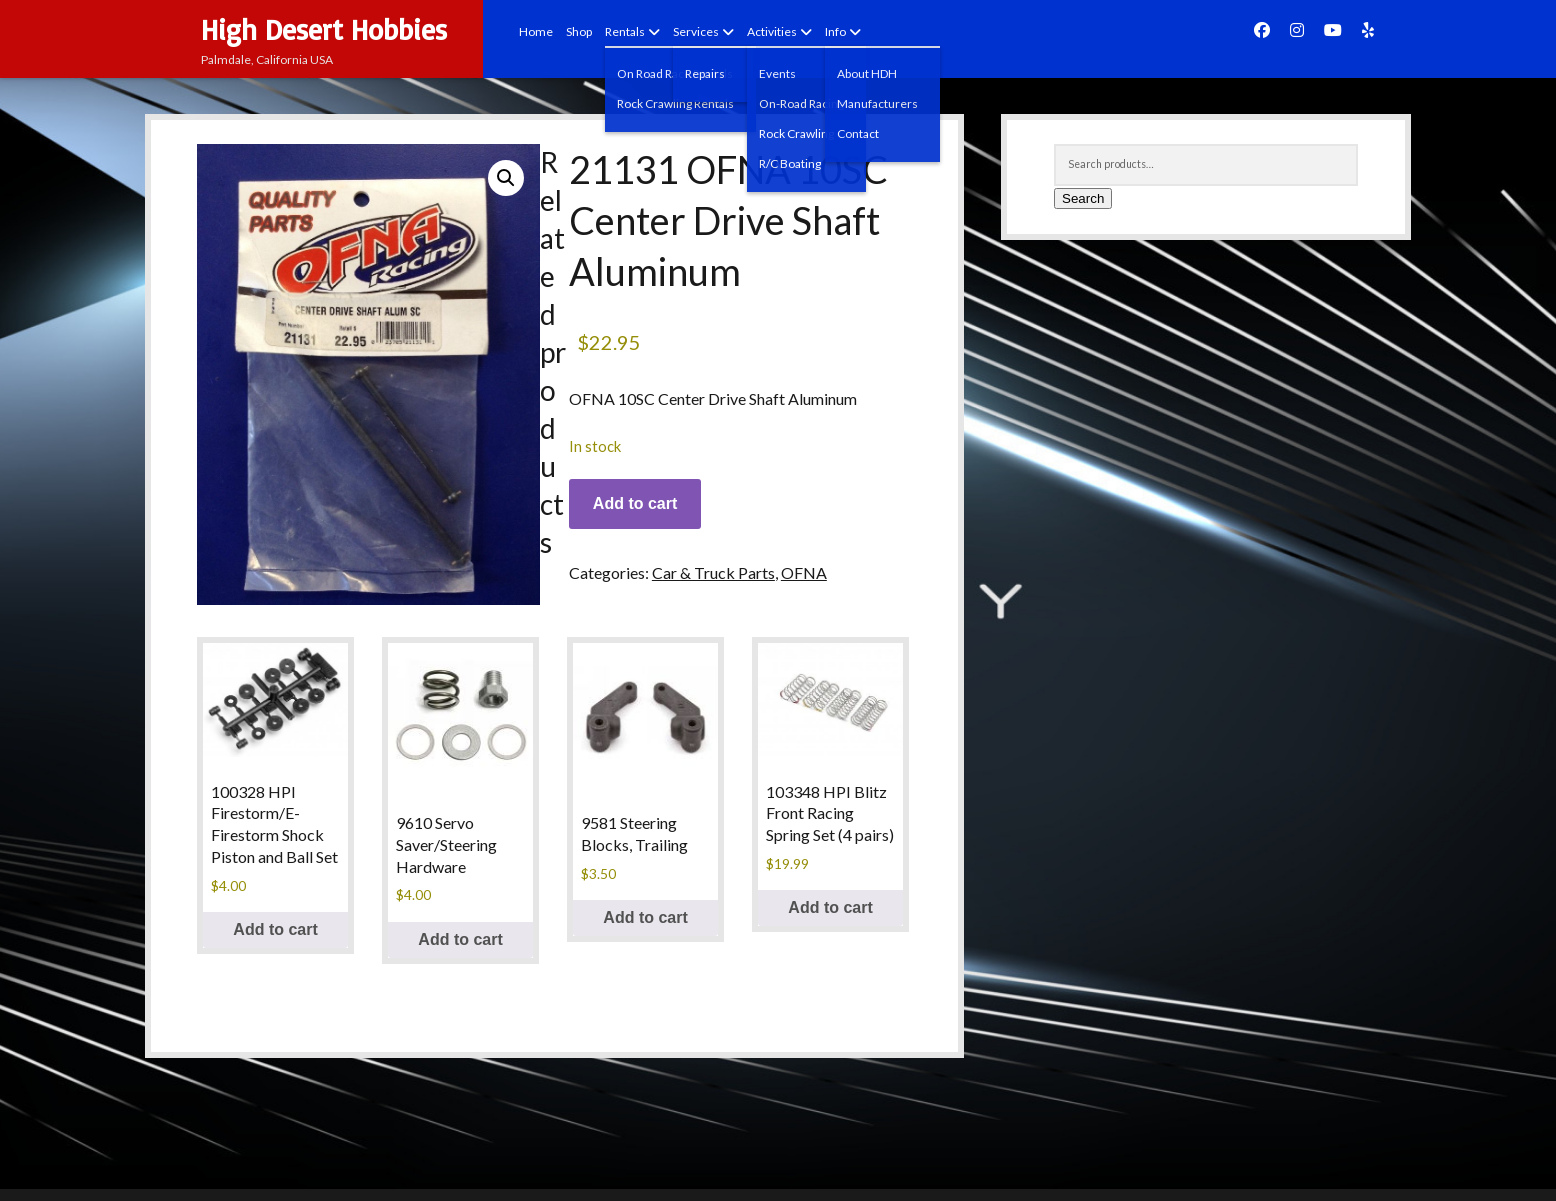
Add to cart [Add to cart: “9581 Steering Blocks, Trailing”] (645, 917)
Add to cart (635, 503)
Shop (579, 31)
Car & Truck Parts (713, 572)
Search (1083, 198)
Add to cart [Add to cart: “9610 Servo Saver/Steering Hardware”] (460, 939)
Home (536, 31)
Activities (772, 31)
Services (696, 31)
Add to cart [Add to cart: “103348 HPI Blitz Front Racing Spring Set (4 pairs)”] (830, 907)
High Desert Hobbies (324, 29)
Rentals (625, 31)
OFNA (804, 572)
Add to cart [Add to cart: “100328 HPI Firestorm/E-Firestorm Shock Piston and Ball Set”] (275, 929)
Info (835, 31)
